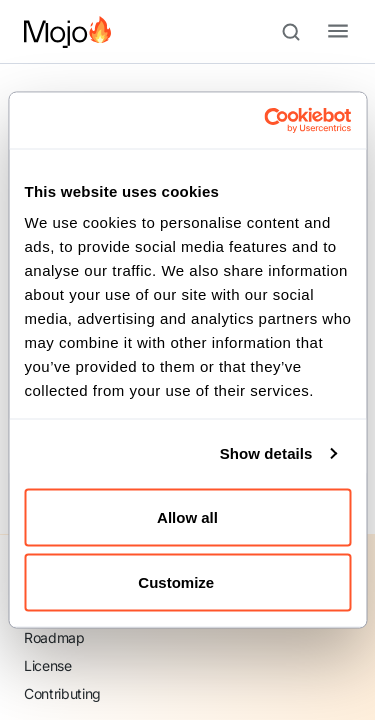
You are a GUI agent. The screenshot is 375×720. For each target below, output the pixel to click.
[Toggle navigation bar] (322, 32)
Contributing (62, 693)
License (48, 665)
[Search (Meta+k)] (300, 32)
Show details (266, 453)
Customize (188, 582)
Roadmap (54, 637)
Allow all (187, 516)
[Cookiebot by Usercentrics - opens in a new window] (266, 121)
